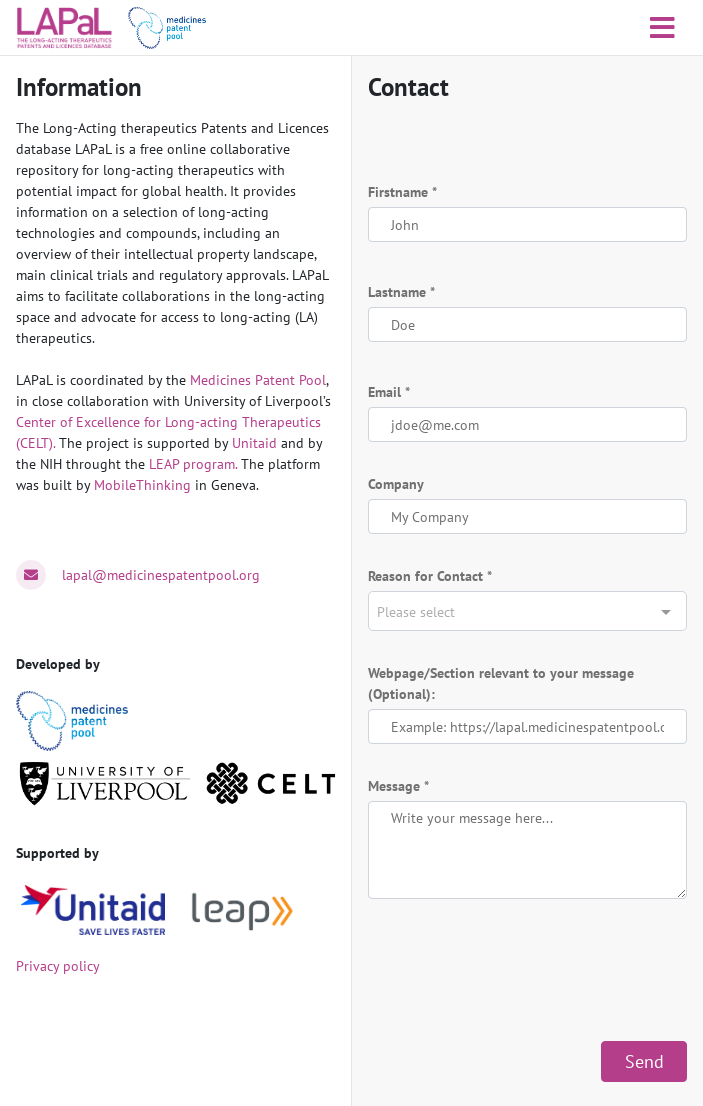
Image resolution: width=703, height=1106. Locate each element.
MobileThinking (142, 485)
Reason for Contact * (430, 576)
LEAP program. (193, 464)
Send (644, 1061)
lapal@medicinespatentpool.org (161, 575)
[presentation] (520, 970)
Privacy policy (58, 966)
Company (396, 484)
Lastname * (401, 292)
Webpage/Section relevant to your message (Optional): (501, 683)
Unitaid (254, 443)
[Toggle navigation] (662, 28)
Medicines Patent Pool (258, 380)
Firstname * (402, 192)
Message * (398, 786)
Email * (389, 392)
